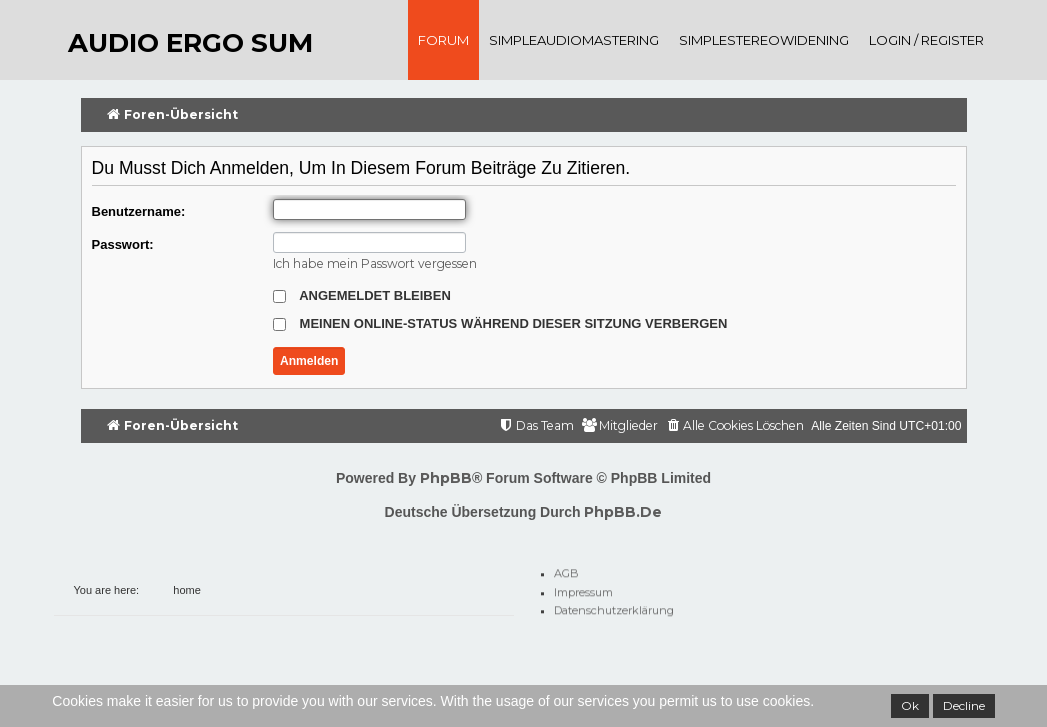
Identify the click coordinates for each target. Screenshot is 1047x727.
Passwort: (123, 244)
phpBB (446, 478)
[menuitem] (734, 426)
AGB (566, 570)
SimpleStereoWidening (764, 40)
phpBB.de (623, 512)
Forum (443, 40)
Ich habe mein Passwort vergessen (375, 263)
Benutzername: (139, 211)
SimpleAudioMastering (574, 40)
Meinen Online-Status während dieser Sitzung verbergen (500, 323)
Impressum (583, 589)
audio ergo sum (190, 43)
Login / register (926, 40)
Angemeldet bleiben (362, 295)
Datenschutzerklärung (614, 607)
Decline (964, 705)
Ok (910, 705)
